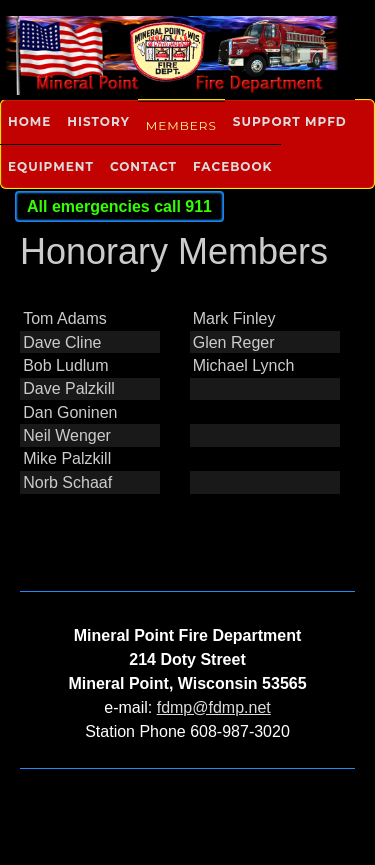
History (98, 121)
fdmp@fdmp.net (214, 707)
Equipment (51, 166)
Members (181, 125)
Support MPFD (290, 121)
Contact (143, 166)
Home (29, 121)
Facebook (232, 166)
